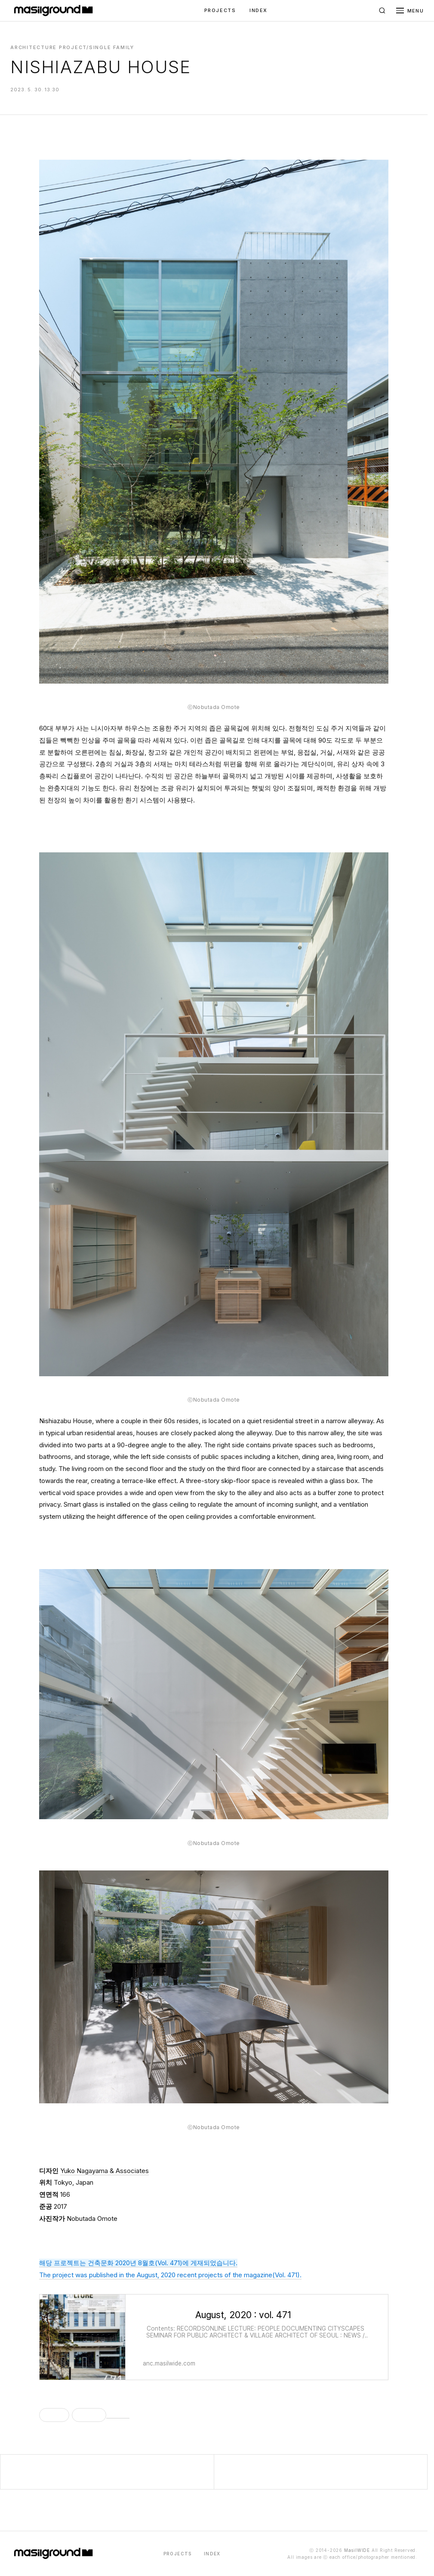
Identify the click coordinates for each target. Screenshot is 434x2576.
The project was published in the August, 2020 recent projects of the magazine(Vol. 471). (170, 2275)
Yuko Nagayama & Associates (104, 2171)
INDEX (258, 10)
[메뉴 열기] (410, 11)
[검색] (382, 11)
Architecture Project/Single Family (72, 47)
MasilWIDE (357, 2550)
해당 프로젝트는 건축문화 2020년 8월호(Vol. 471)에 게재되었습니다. (138, 2263)
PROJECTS (220, 10)
